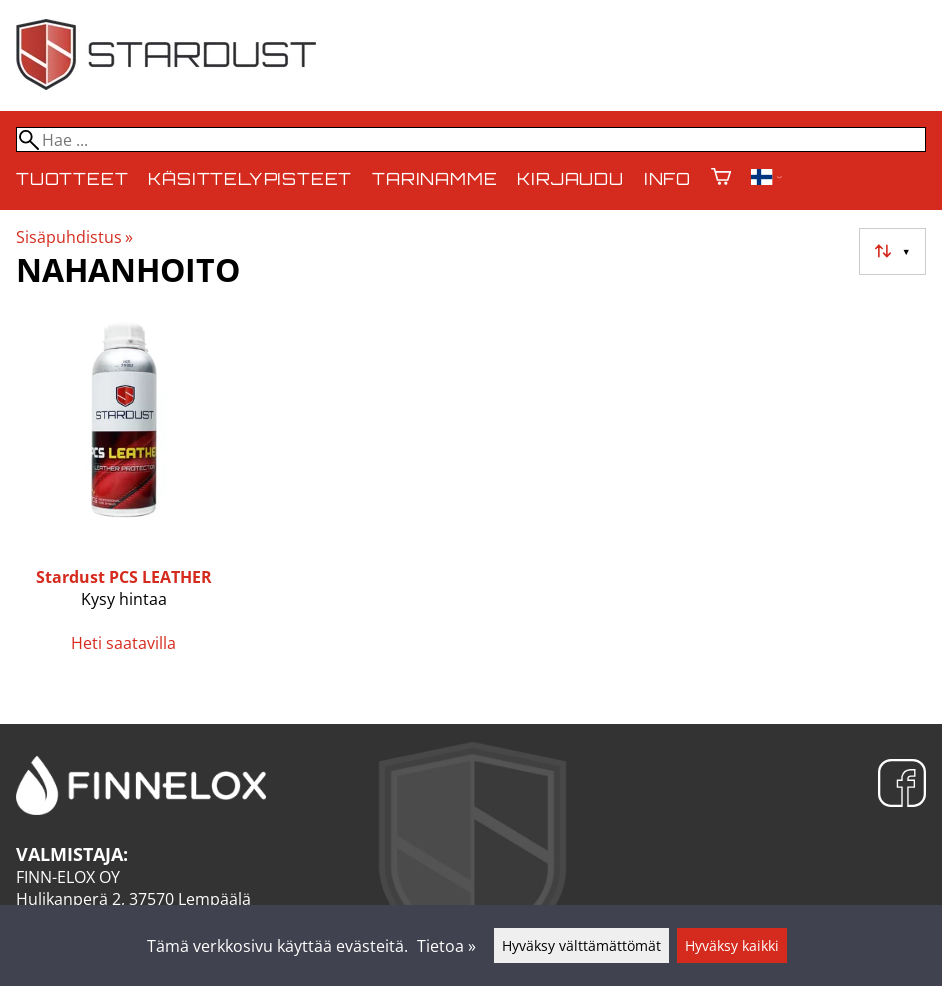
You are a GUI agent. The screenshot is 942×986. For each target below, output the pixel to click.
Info (667, 178)
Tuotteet (72, 178)
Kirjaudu (570, 178)
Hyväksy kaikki (732, 945)
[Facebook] (902, 785)
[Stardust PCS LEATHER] (124, 491)
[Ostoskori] (721, 178)
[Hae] (471, 139)
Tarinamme (434, 178)
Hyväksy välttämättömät (581, 945)
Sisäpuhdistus (74, 237)
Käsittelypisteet (250, 178)
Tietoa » (446, 946)
